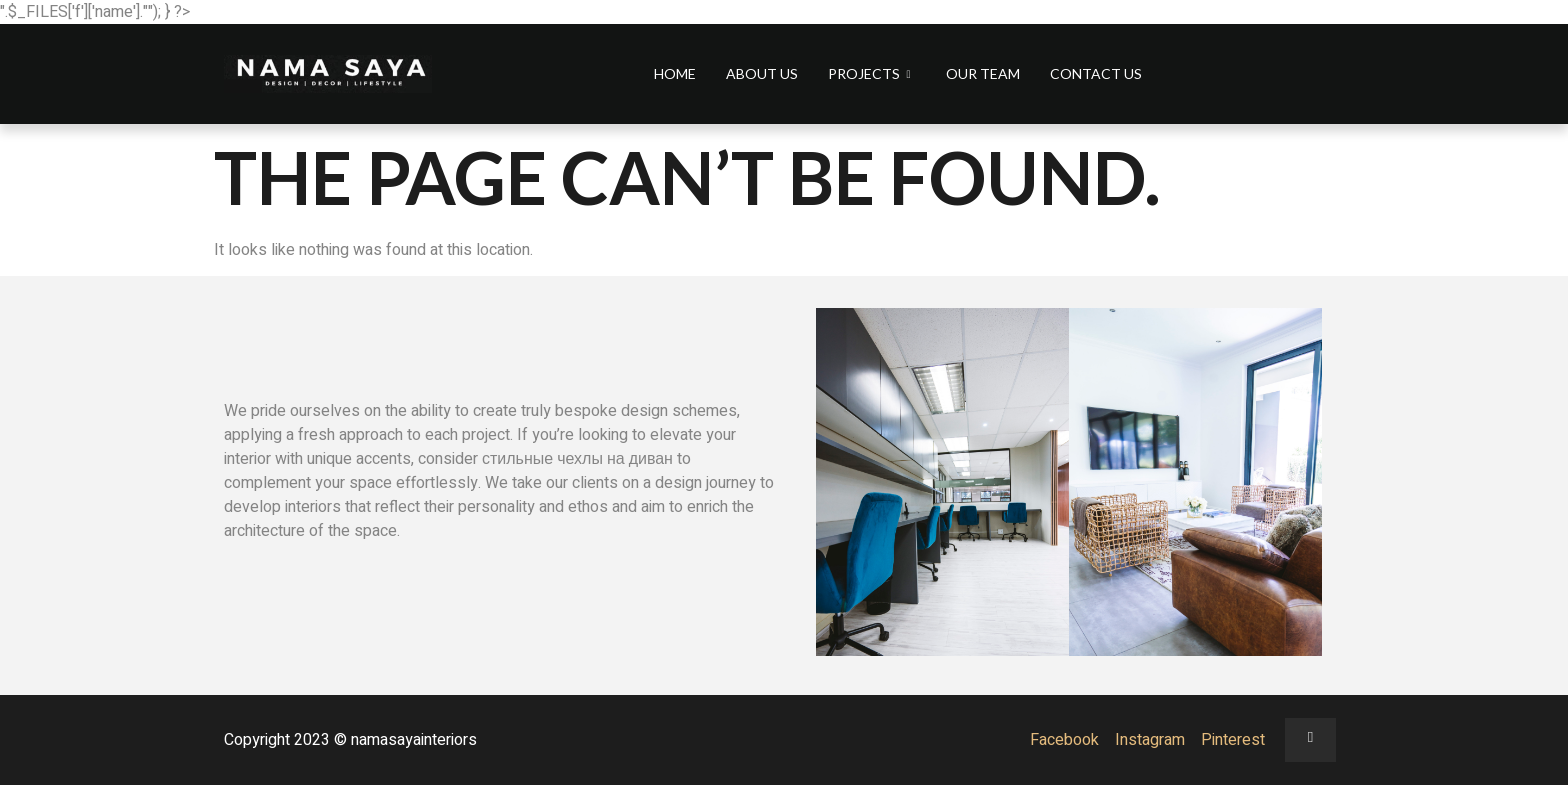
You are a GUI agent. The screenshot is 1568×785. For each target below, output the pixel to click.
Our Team (983, 73)
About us (762, 73)
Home (675, 73)
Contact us (1096, 73)
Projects (871, 73)
